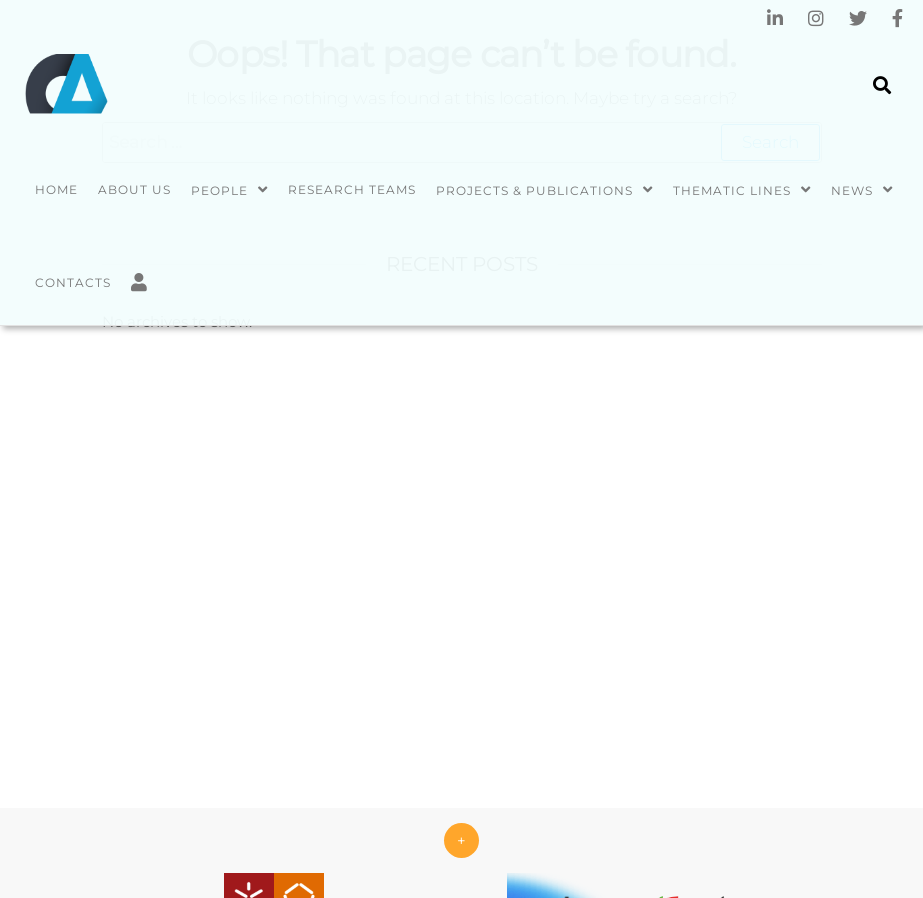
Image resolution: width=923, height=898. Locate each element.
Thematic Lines (732, 190)
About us (134, 189)
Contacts (73, 282)
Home (56, 189)
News (852, 190)
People (219, 190)
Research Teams (352, 189)
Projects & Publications (534, 190)
